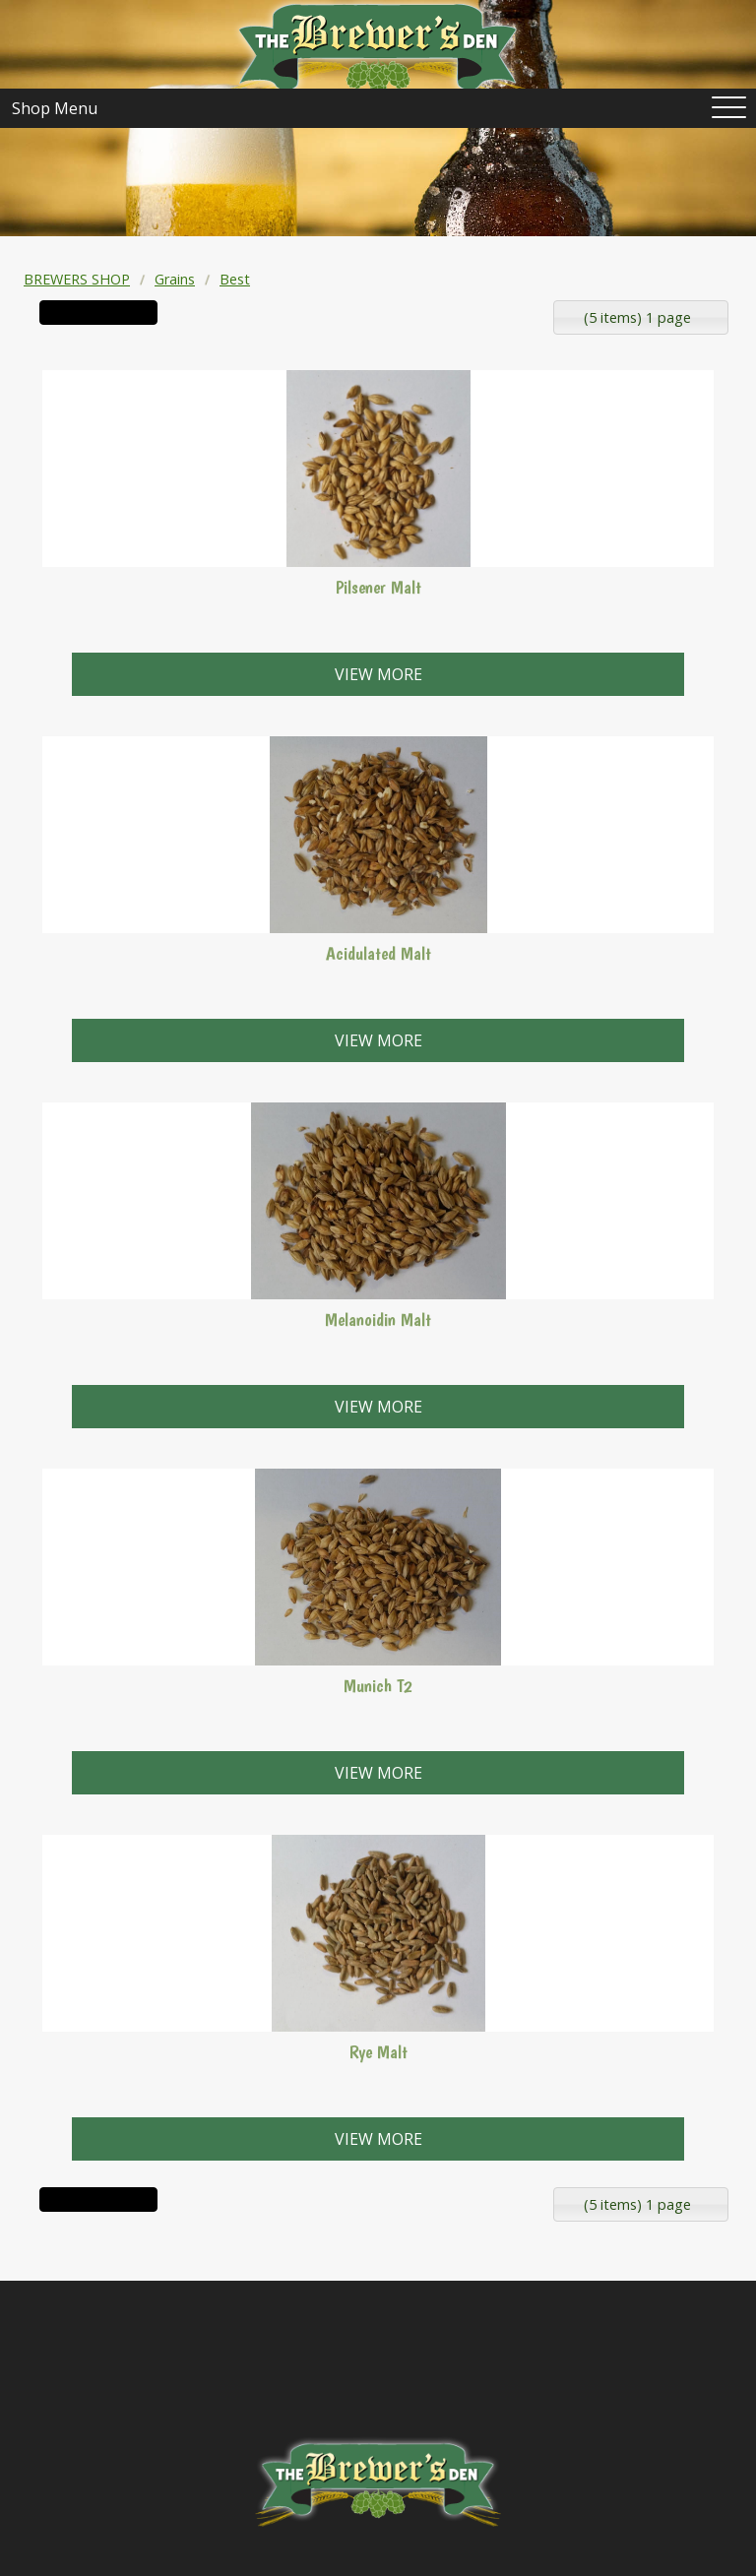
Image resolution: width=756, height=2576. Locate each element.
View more (378, 674)
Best (235, 279)
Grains (175, 279)
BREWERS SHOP (77, 279)
